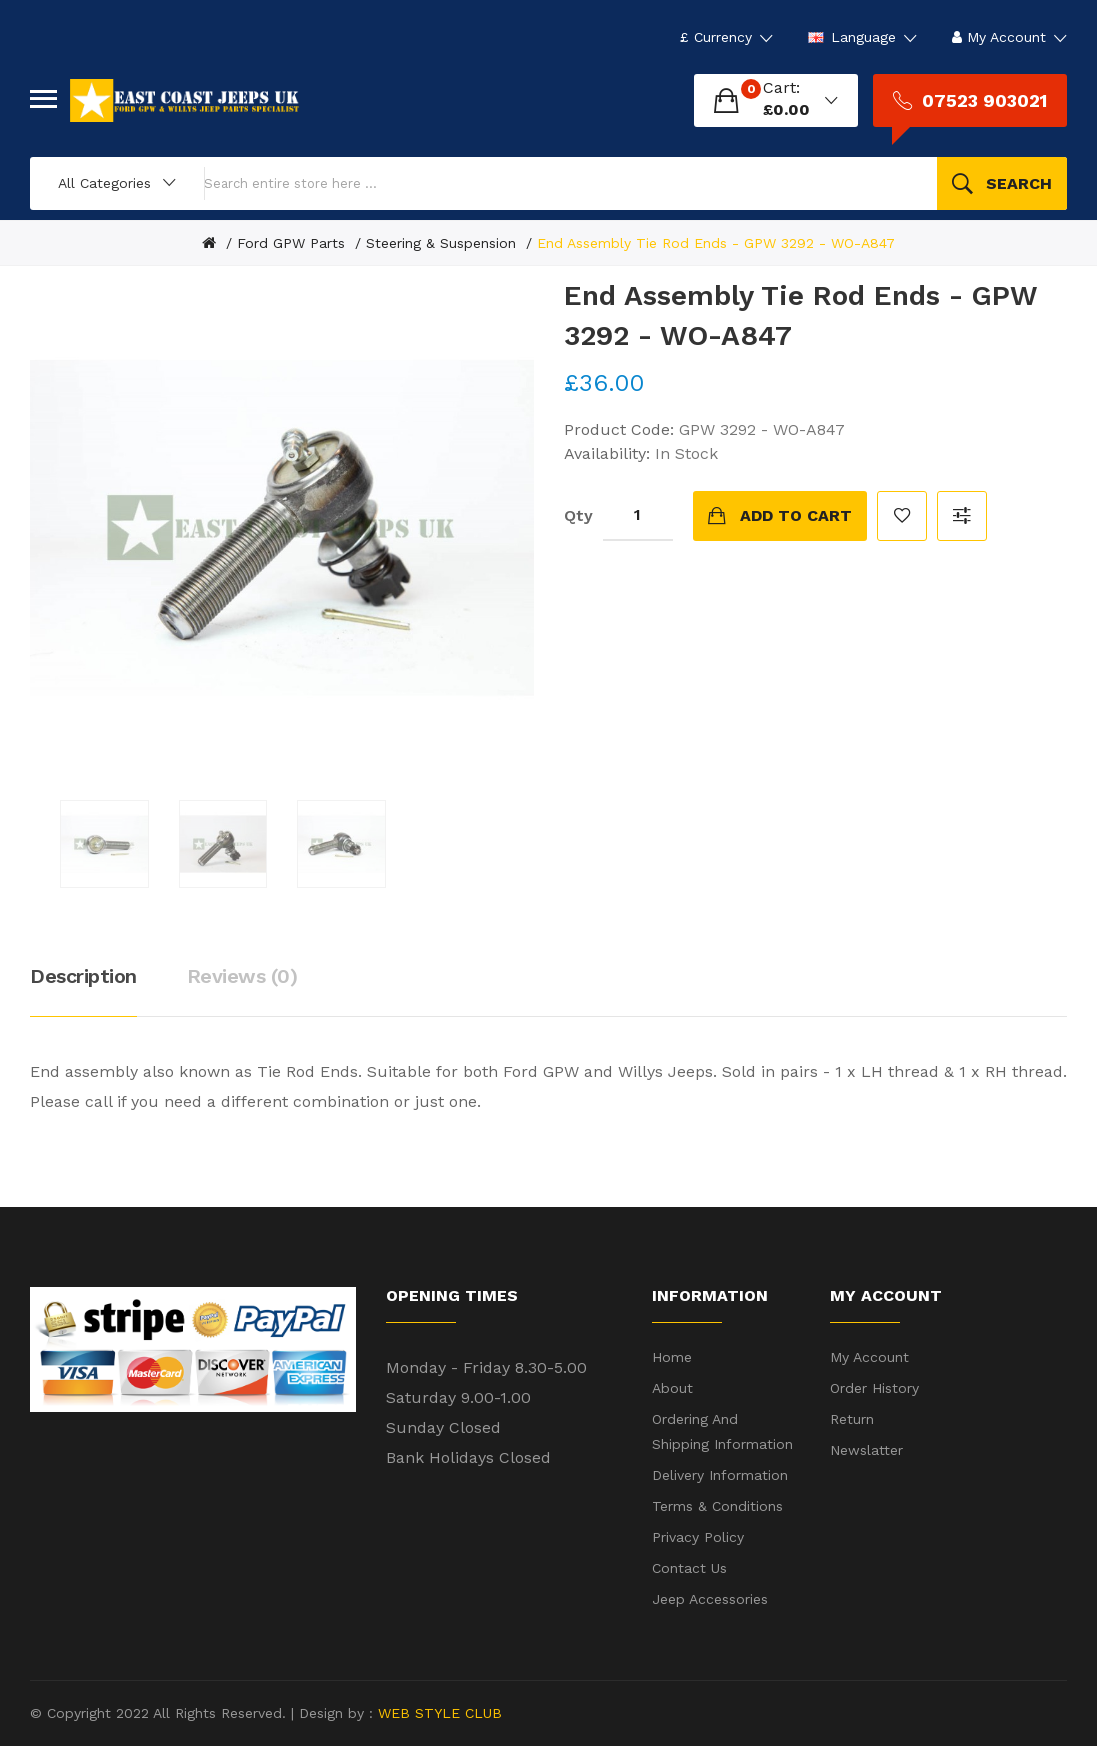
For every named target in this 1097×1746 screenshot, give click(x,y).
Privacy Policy (698, 1537)
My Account (869, 1357)
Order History (874, 1388)
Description (83, 976)
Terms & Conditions (717, 1506)
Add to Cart (796, 515)
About (672, 1388)
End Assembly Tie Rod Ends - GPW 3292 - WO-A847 (716, 243)
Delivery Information (720, 1475)
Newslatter (866, 1450)
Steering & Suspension (441, 243)
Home (672, 1357)
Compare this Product (962, 516)
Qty (578, 515)
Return (852, 1419)
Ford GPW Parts (291, 243)
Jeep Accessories (710, 1599)
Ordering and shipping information (722, 1431)
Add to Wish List (902, 516)
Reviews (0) (242, 976)
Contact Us (689, 1568)
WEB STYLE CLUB (437, 1713)
